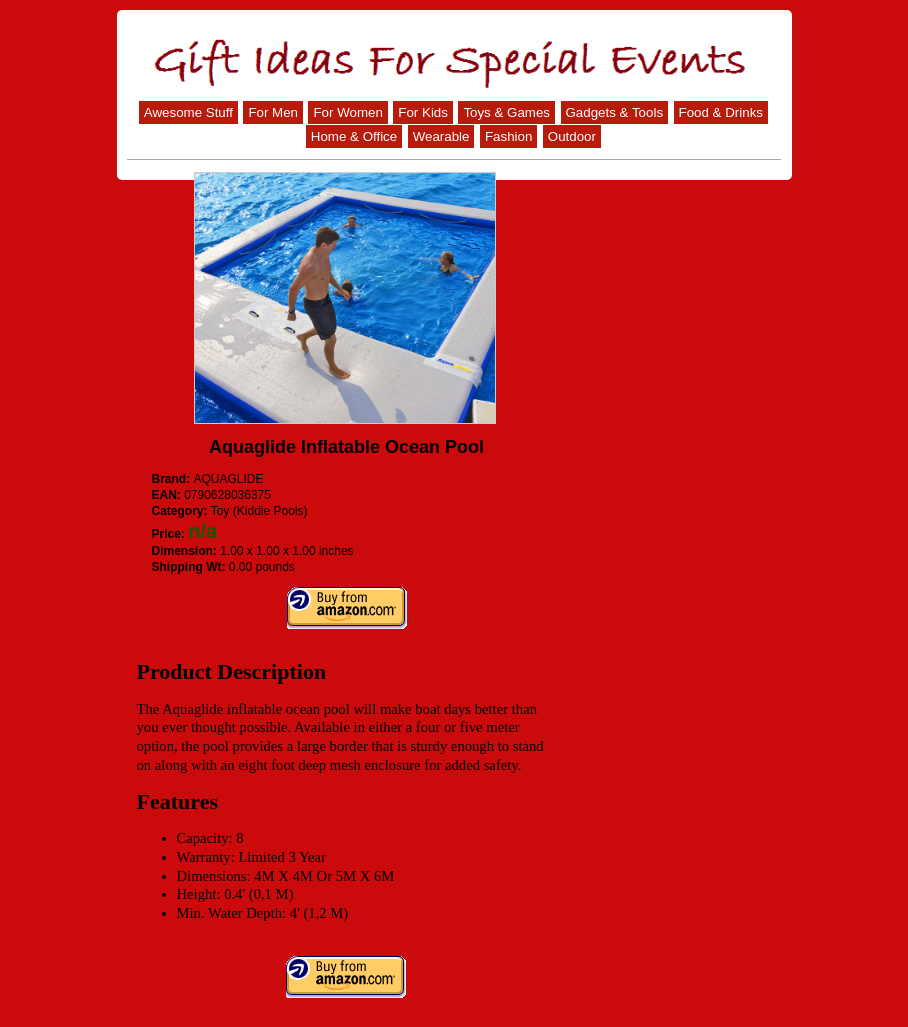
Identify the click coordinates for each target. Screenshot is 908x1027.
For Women (347, 112)
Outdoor (572, 136)
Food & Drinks (721, 112)
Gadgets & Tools (615, 112)
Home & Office (354, 136)
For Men (273, 112)
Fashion (508, 136)
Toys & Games (506, 112)
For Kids (423, 112)
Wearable (441, 136)
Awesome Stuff (188, 112)
